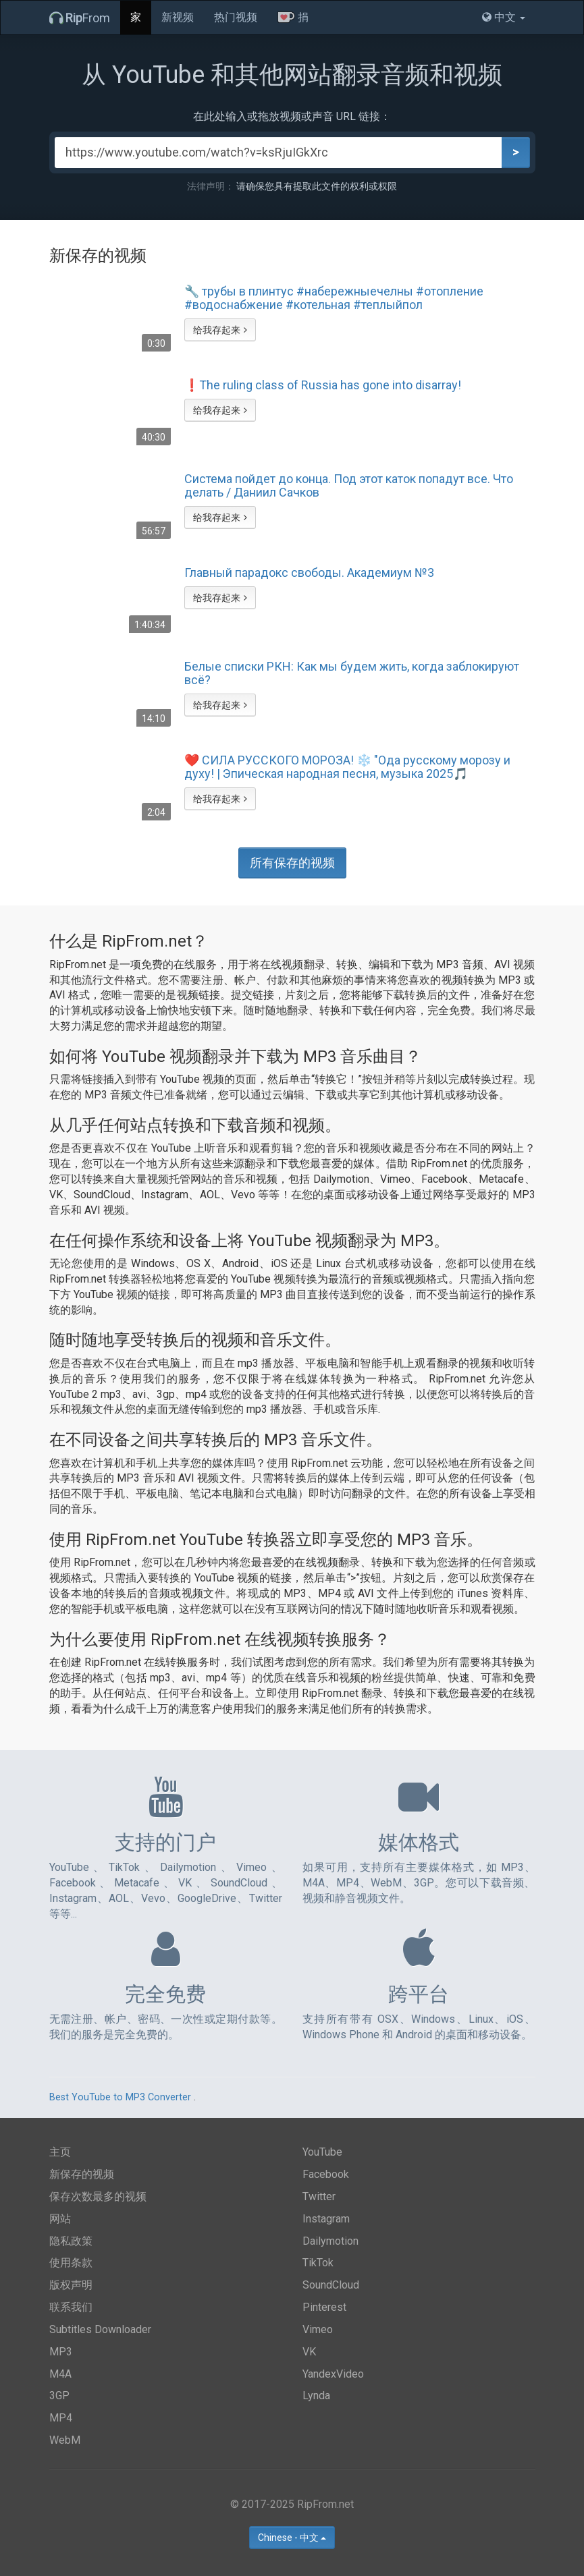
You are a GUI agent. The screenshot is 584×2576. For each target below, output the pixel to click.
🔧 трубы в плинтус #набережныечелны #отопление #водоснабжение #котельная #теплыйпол (333, 298)
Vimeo (317, 2329)
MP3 (60, 2351)
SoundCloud (330, 2284)
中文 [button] (503, 17)
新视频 (177, 17)
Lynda (316, 2395)
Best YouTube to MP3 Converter (120, 2097)
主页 (60, 2152)
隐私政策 (70, 2241)
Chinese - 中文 (292, 2537)
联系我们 (70, 2307)
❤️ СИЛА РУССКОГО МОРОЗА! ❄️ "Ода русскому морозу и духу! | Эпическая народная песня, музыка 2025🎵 (347, 767)
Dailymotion (330, 2241)
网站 (60, 2218)
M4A (60, 2374)
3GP (59, 2395)
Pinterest (324, 2307)
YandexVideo (333, 2374)
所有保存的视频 (292, 863)
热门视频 (235, 17)
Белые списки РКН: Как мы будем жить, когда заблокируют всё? (351, 673)
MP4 (60, 2417)
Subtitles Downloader (100, 2329)
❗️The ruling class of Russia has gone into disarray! (322, 385)
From (79, 18)
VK (309, 2351)
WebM (64, 2440)
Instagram (326, 2218)
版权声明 (70, 2284)
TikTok (318, 2262)
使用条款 (70, 2262)
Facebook (325, 2174)
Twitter (319, 2196)
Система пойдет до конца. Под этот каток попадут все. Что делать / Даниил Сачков (348, 485)
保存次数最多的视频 (98, 2196)
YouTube (322, 2152)
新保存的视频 (81, 2174)
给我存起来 (220, 330)
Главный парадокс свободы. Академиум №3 (309, 573)
